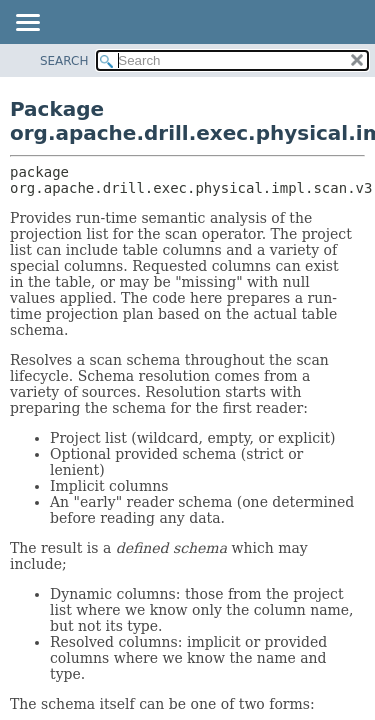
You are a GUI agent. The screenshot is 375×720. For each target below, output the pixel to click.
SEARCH (64, 61)
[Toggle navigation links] (27, 24)
